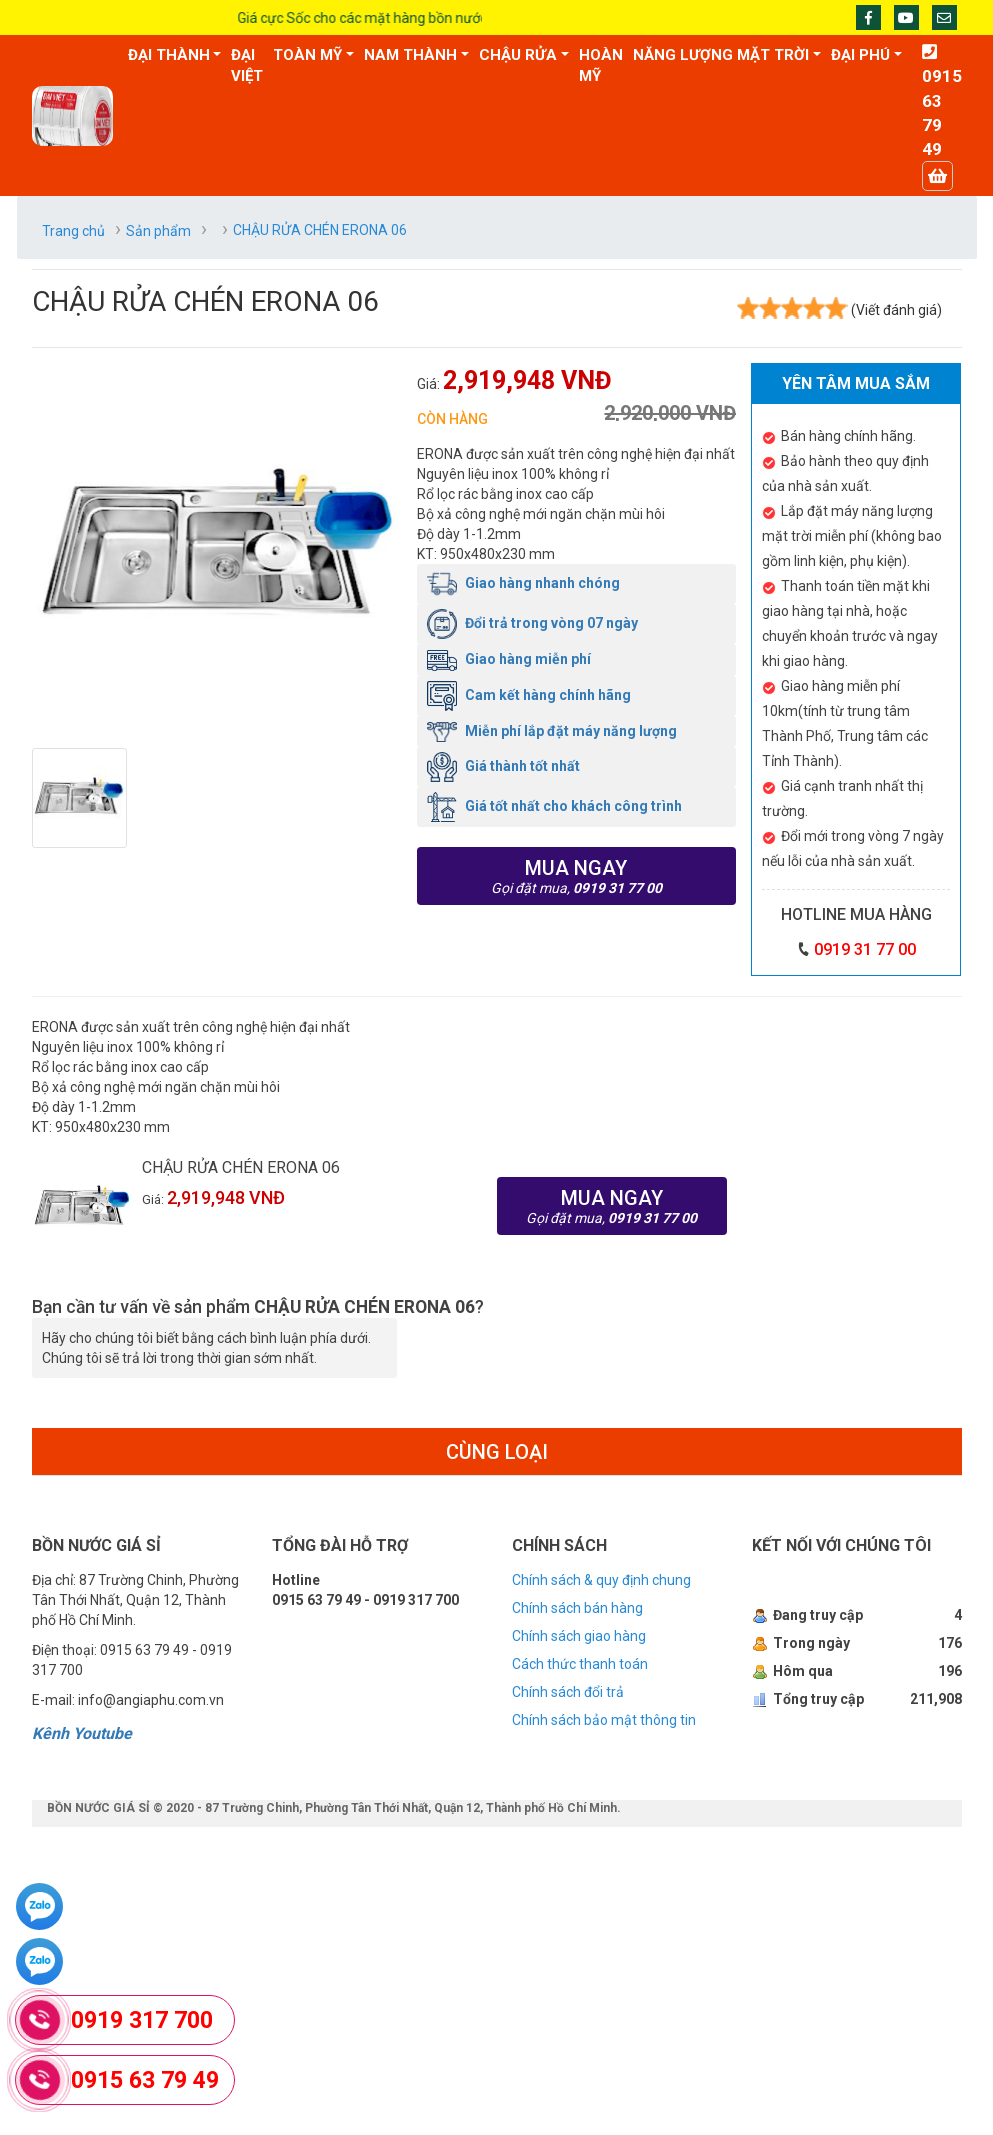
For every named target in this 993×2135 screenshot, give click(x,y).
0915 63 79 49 (145, 2080)
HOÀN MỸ (601, 65)
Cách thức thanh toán (580, 1664)
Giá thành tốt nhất (503, 766)
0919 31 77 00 (865, 949)
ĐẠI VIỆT (247, 65)
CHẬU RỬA (518, 55)
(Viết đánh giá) (896, 310)
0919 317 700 (142, 2020)
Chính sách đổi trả (568, 1692)
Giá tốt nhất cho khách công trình (554, 806)
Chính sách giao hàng (579, 1636)
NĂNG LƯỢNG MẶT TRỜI (721, 55)
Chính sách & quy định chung (601, 1580)
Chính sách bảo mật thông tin (604, 1720)
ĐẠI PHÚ (860, 55)
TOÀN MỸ (307, 55)
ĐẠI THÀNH (169, 55)
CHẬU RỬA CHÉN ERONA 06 (241, 1167)
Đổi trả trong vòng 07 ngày (532, 623)
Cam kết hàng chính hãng (529, 695)
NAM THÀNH (410, 55)
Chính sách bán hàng (577, 1608)
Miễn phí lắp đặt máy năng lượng (552, 731)
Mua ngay (577, 876)
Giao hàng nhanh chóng (523, 583)
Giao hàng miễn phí (509, 659)
